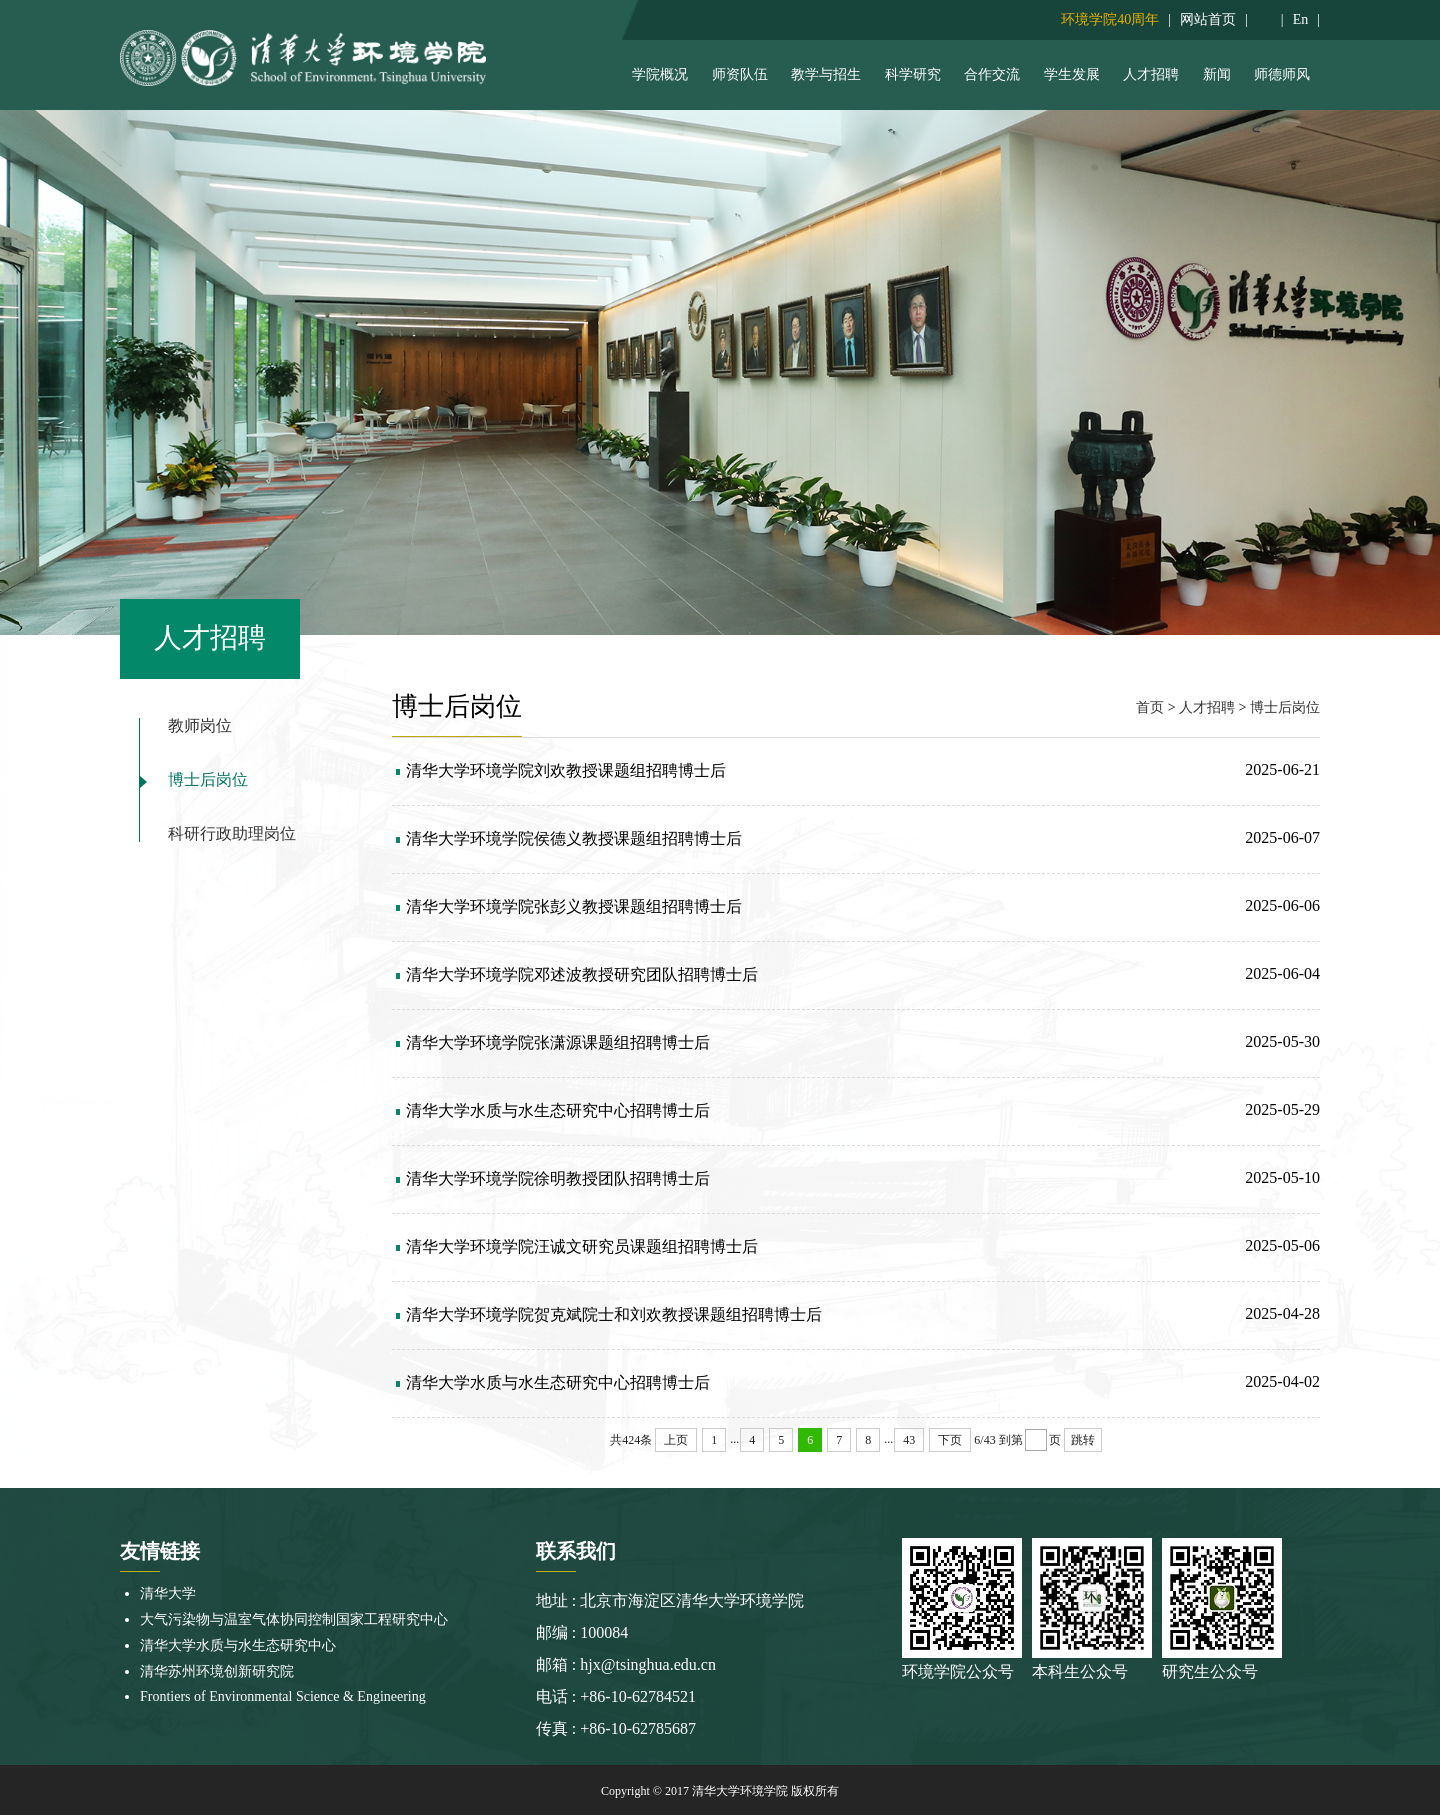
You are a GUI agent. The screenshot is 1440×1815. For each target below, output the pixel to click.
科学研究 (913, 74)
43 (909, 1440)
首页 (1150, 707)
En (1301, 19)
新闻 (1217, 74)
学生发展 (1072, 74)
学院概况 (660, 74)
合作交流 (992, 74)
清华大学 (168, 1593)
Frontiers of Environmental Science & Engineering (283, 1696)
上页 (676, 1440)
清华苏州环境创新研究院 (217, 1671)
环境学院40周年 (1110, 19)
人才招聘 (1151, 74)
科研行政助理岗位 (232, 834)
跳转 (1083, 1440)
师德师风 (1282, 74)
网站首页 (1208, 19)
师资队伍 (740, 74)
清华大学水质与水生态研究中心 (238, 1645)
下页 (950, 1440)
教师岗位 (200, 726)
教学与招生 (826, 74)
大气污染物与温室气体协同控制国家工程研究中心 (294, 1619)
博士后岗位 (208, 780)
